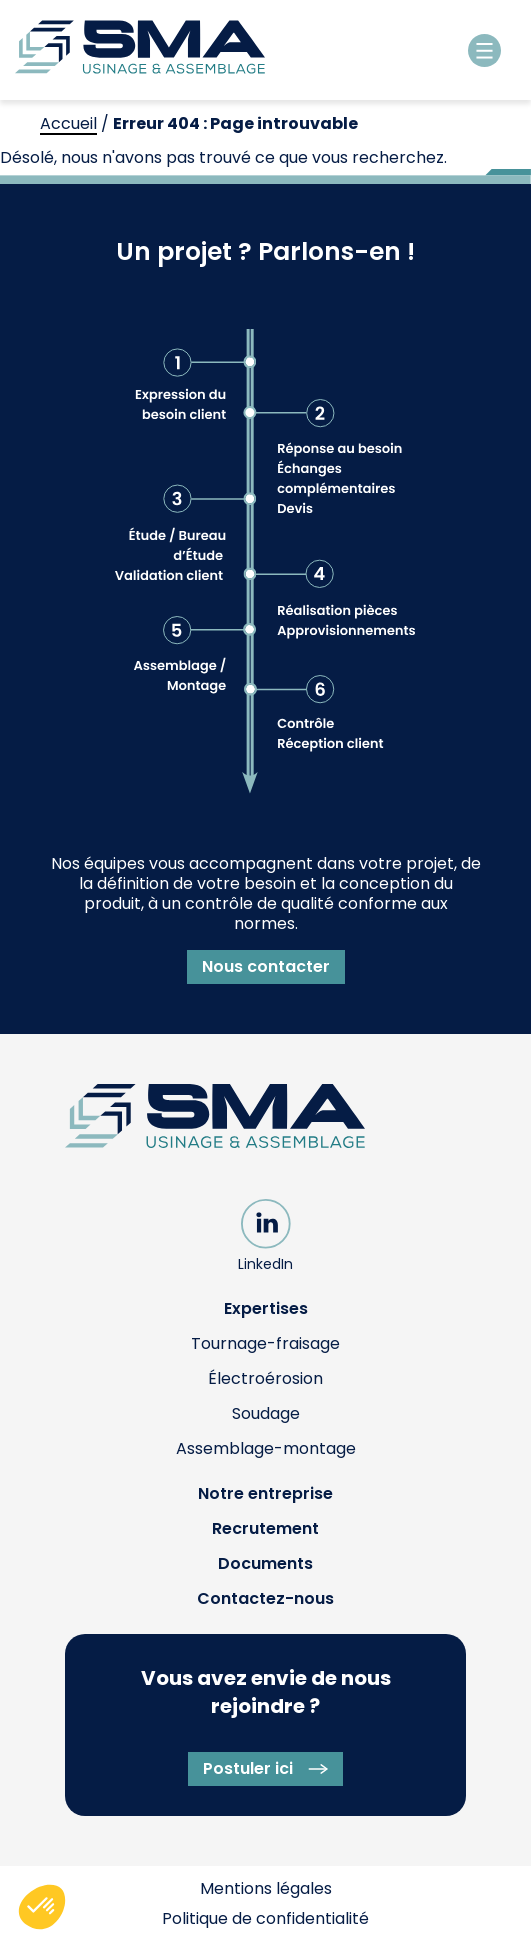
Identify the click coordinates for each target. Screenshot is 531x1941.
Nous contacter (266, 966)
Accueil (68, 123)
